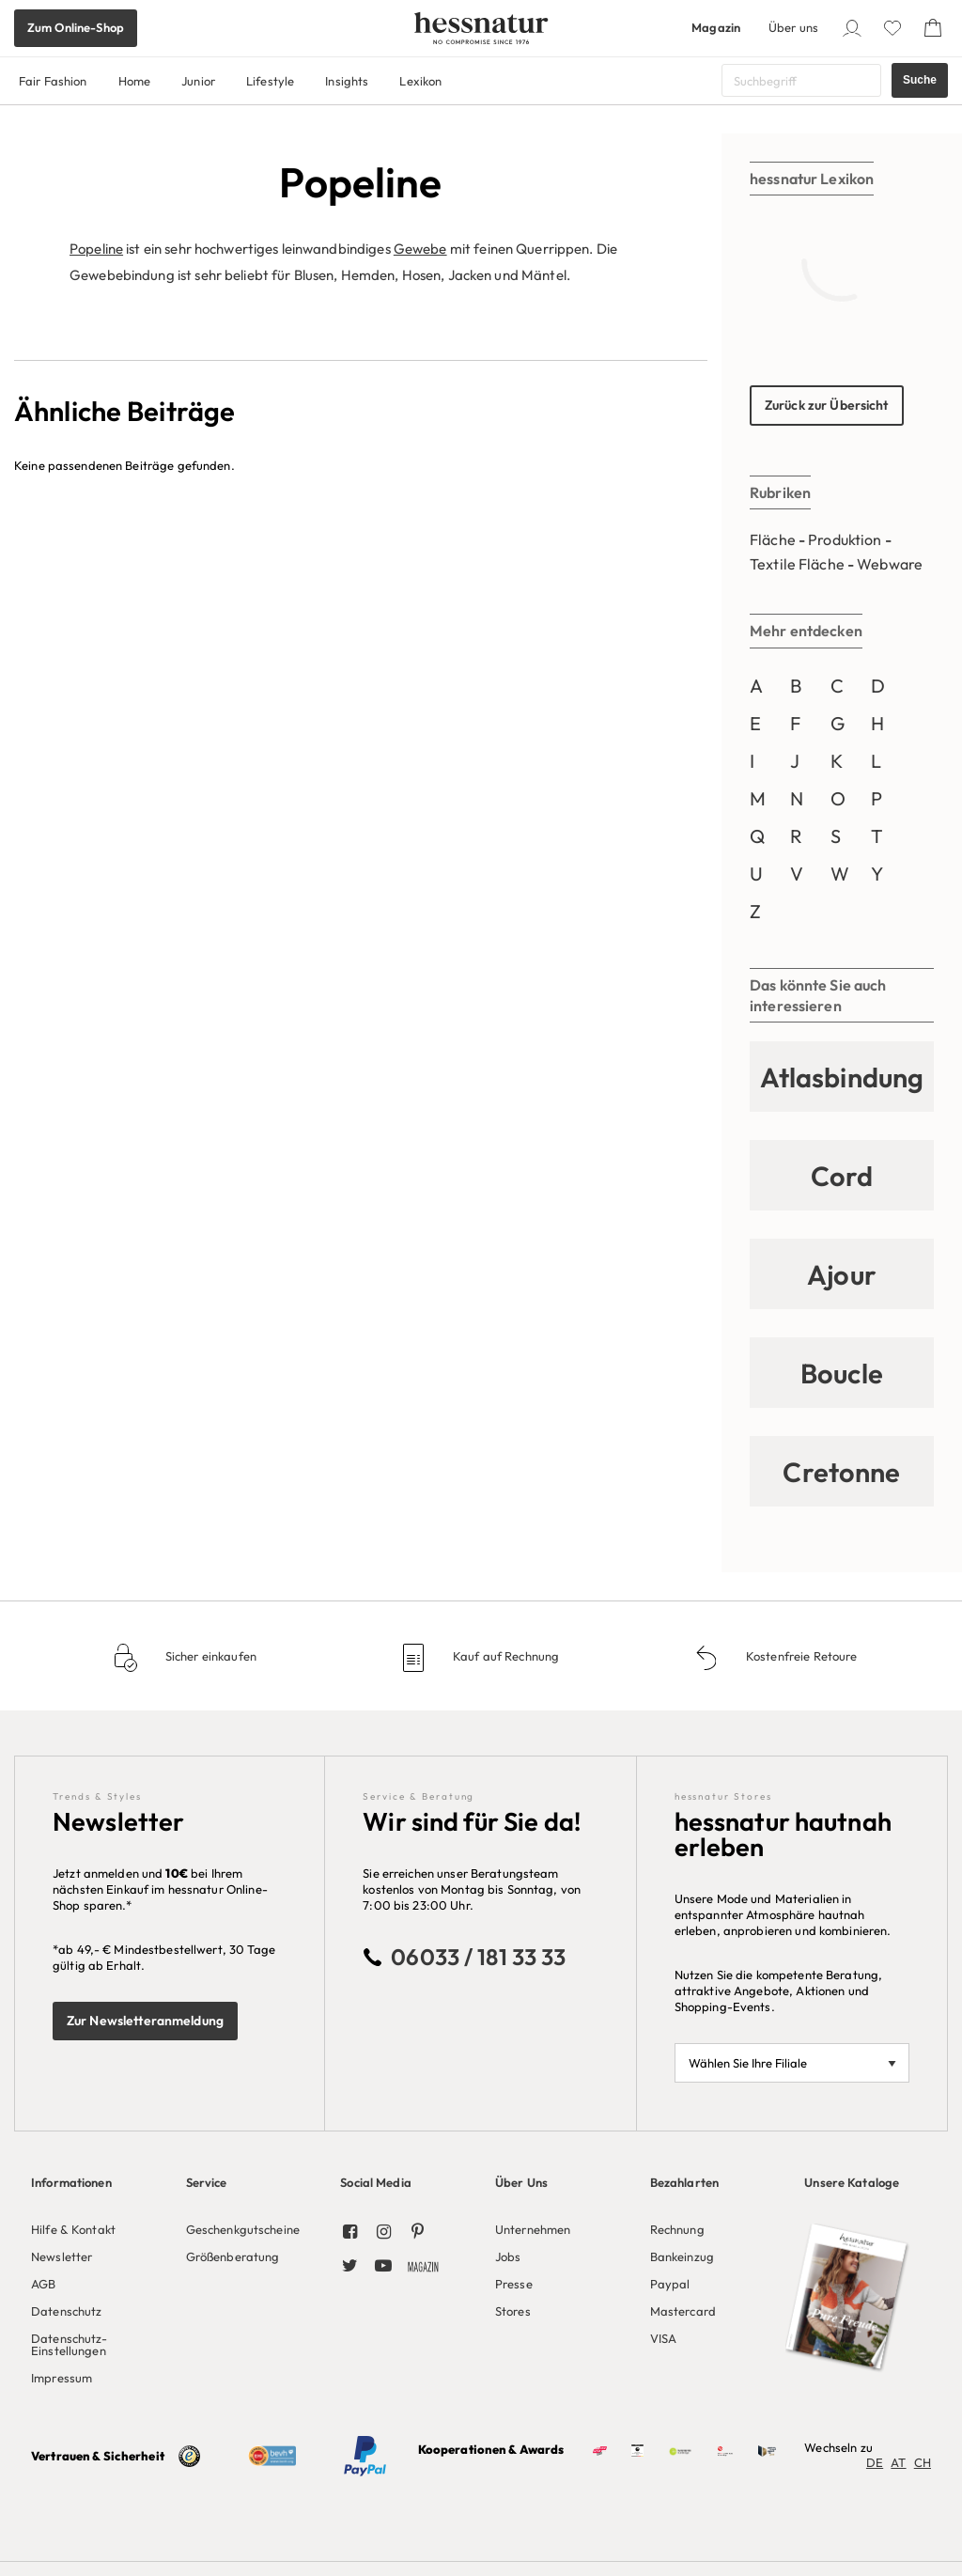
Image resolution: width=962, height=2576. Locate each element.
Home (134, 80)
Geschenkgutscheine (243, 2229)
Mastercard (683, 2310)
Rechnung (677, 2229)
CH (922, 2462)
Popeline (96, 249)
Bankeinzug (682, 2256)
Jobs (508, 2256)
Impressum (61, 2377)
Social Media (375, 2182)
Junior (198, 80)
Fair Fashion (53, 80)
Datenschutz (66, 2310)
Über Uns (521, 2182)
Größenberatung (233, 2256)
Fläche (773, 539)
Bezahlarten (684, 2182)
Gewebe (420, 249)
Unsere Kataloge (851, 2182)
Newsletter (61, 2256)
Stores (513, 2310)
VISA (663, 2338)
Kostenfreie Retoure (800, 1655)
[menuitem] (94, 2275)
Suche (920, 79)
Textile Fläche (797, 563)
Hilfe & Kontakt (73, 2229)
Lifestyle (270, 80)
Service (206, 2182)
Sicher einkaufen (209, 1655)
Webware (890, 563)
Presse (514, 2283)
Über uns (793, 27)
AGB (43, 2283)
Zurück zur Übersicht (827, 405)
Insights (346, 80)
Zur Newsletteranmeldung (145, 2020)
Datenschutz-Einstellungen (69, 2344)
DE (874, 2462)
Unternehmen (532, 2229)
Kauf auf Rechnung (504, 1655)
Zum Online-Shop (75, 27)
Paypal (670, 2283)
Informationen (71, 2182)
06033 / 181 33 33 (478, 1957)
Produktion (844, 539)
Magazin (715, 27)
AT (898, 2462)
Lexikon (420, 80)
